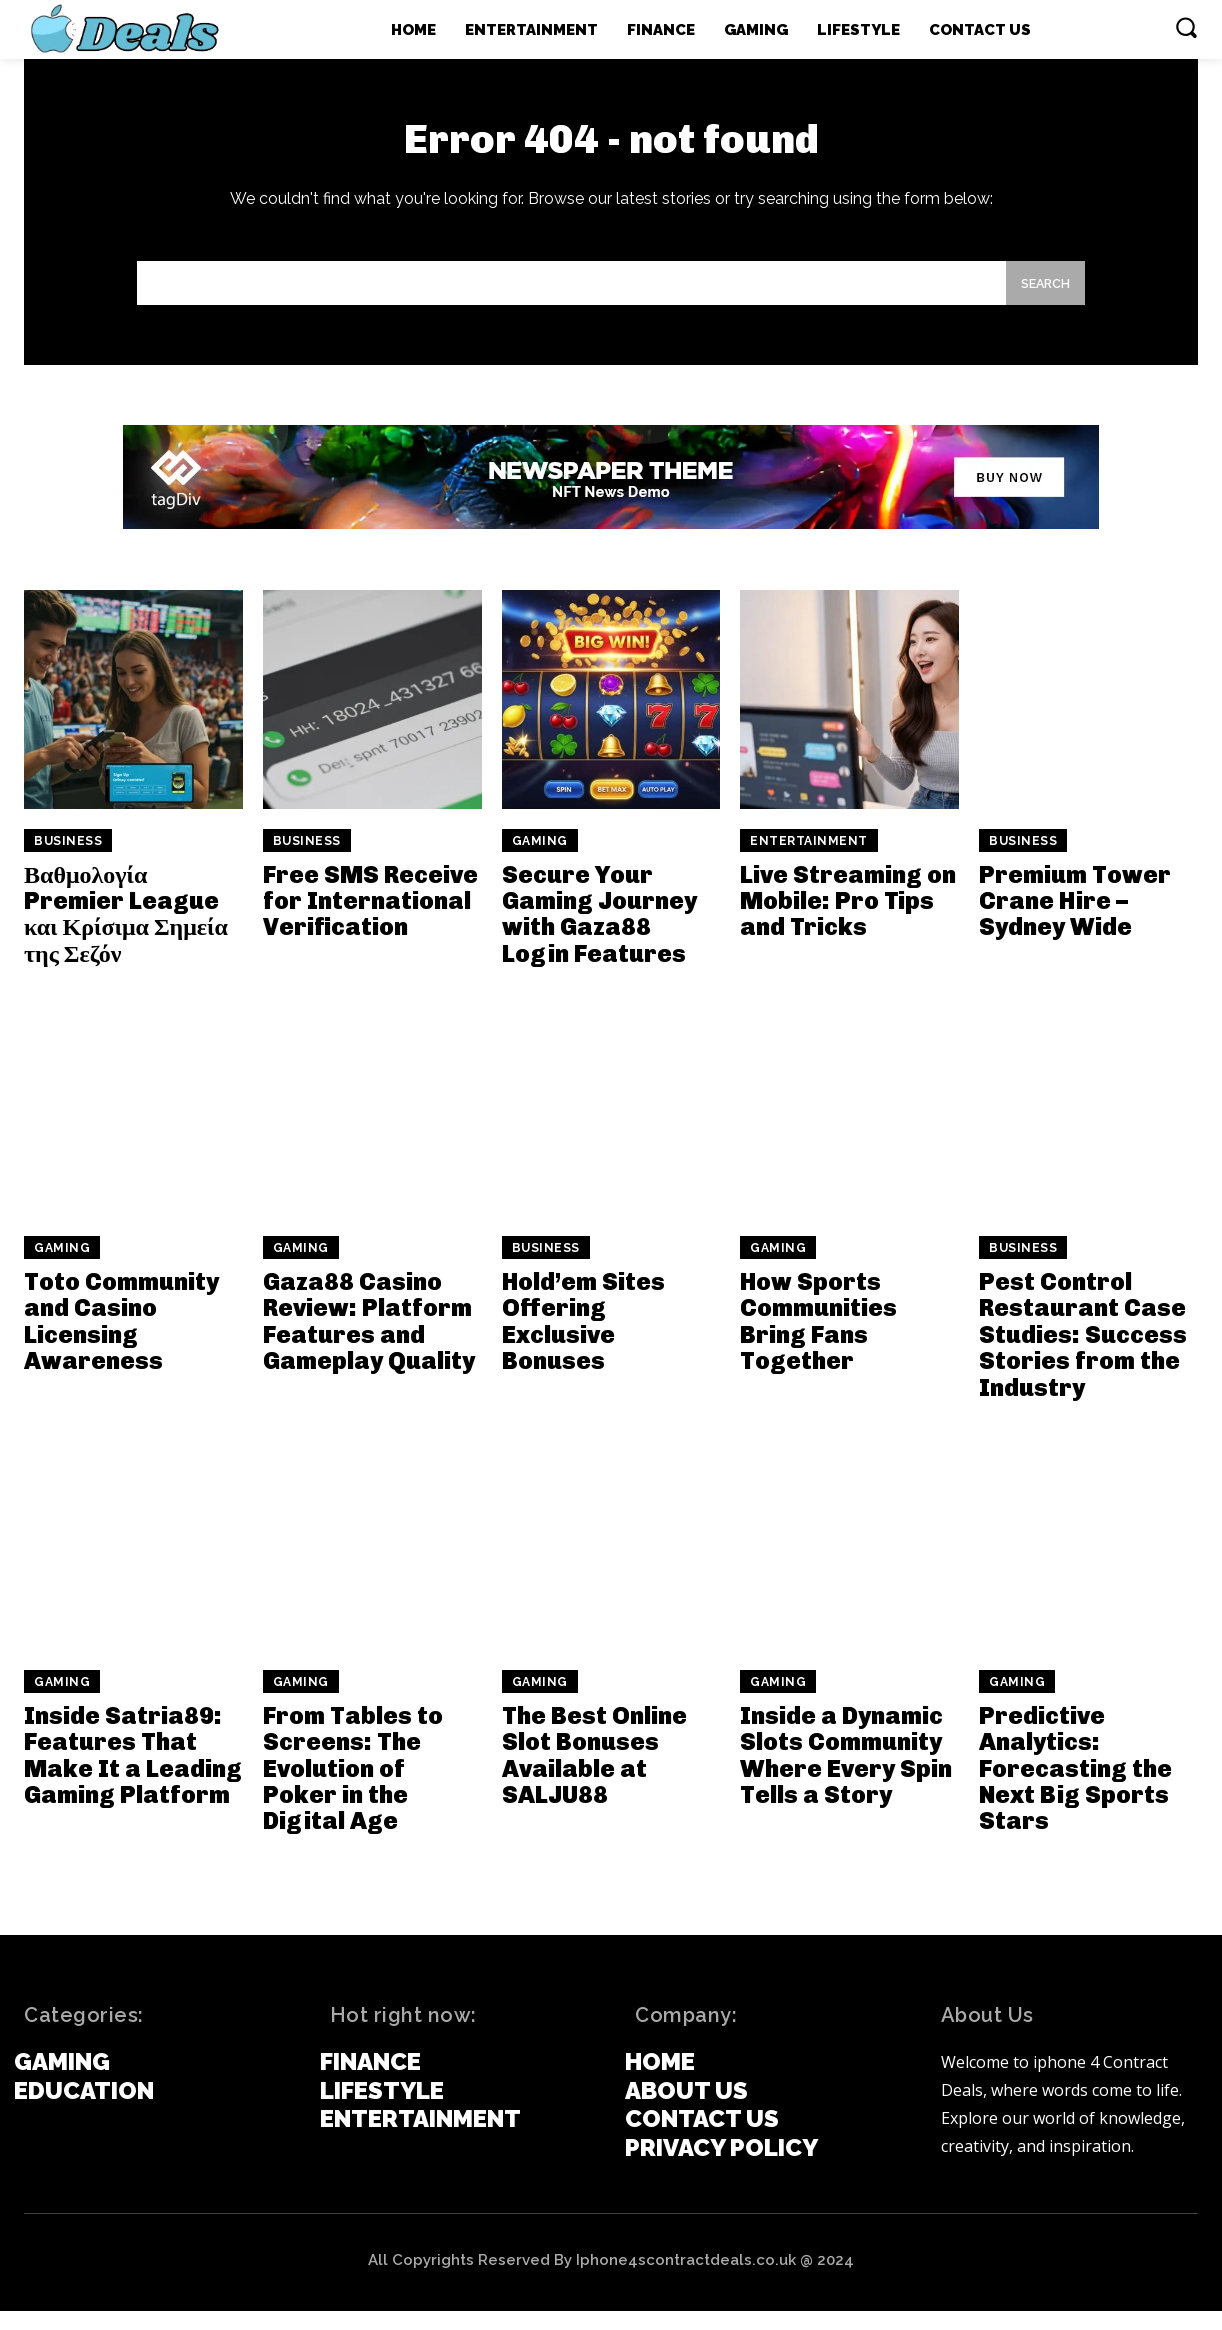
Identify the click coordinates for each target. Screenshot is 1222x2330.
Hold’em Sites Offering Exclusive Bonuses (583, 1340)
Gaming (540, 860)
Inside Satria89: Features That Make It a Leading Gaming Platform (133, 1774)
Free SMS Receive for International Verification (370, 920)
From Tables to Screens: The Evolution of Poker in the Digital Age (353, 1787)
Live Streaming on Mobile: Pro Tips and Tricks (848, 920)
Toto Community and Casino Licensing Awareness (121, 1340)
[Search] (1040, 299)
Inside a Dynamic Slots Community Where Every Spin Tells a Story (846, 1774)
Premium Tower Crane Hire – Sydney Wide (1075, 920)
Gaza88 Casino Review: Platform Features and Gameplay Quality (369, 1340)
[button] (1186, 27)
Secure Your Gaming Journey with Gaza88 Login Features (599, 933)
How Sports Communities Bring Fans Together (818, 1340)
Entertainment (809, 860)
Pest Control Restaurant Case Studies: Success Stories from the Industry (1083, 1353)
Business (68, 860)
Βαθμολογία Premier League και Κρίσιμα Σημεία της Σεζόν (126, 933)
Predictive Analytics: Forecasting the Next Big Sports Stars (1075, 1787)
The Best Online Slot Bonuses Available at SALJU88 (594, 1774)
